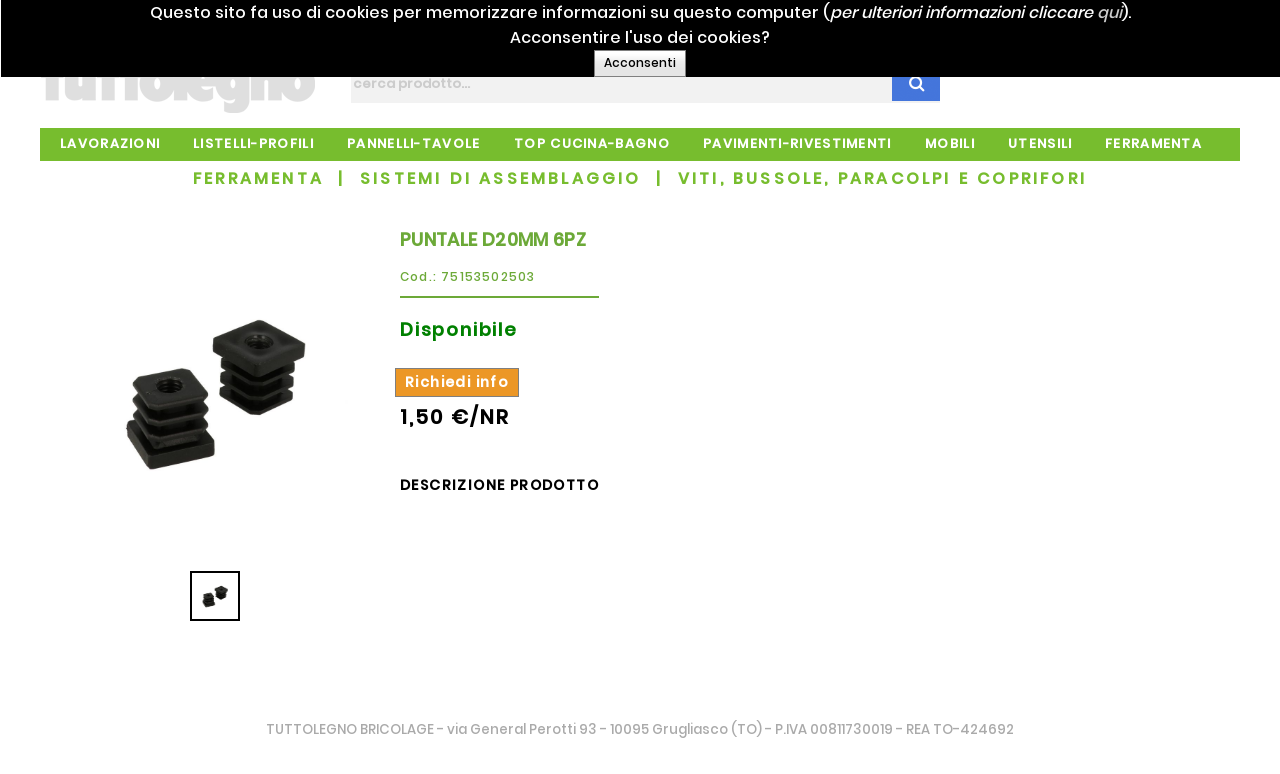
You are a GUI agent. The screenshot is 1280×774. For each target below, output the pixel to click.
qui (1149, 12)
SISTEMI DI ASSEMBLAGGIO (501, 178)
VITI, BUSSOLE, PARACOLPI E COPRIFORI (882, 178)
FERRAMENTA (258, 178)
